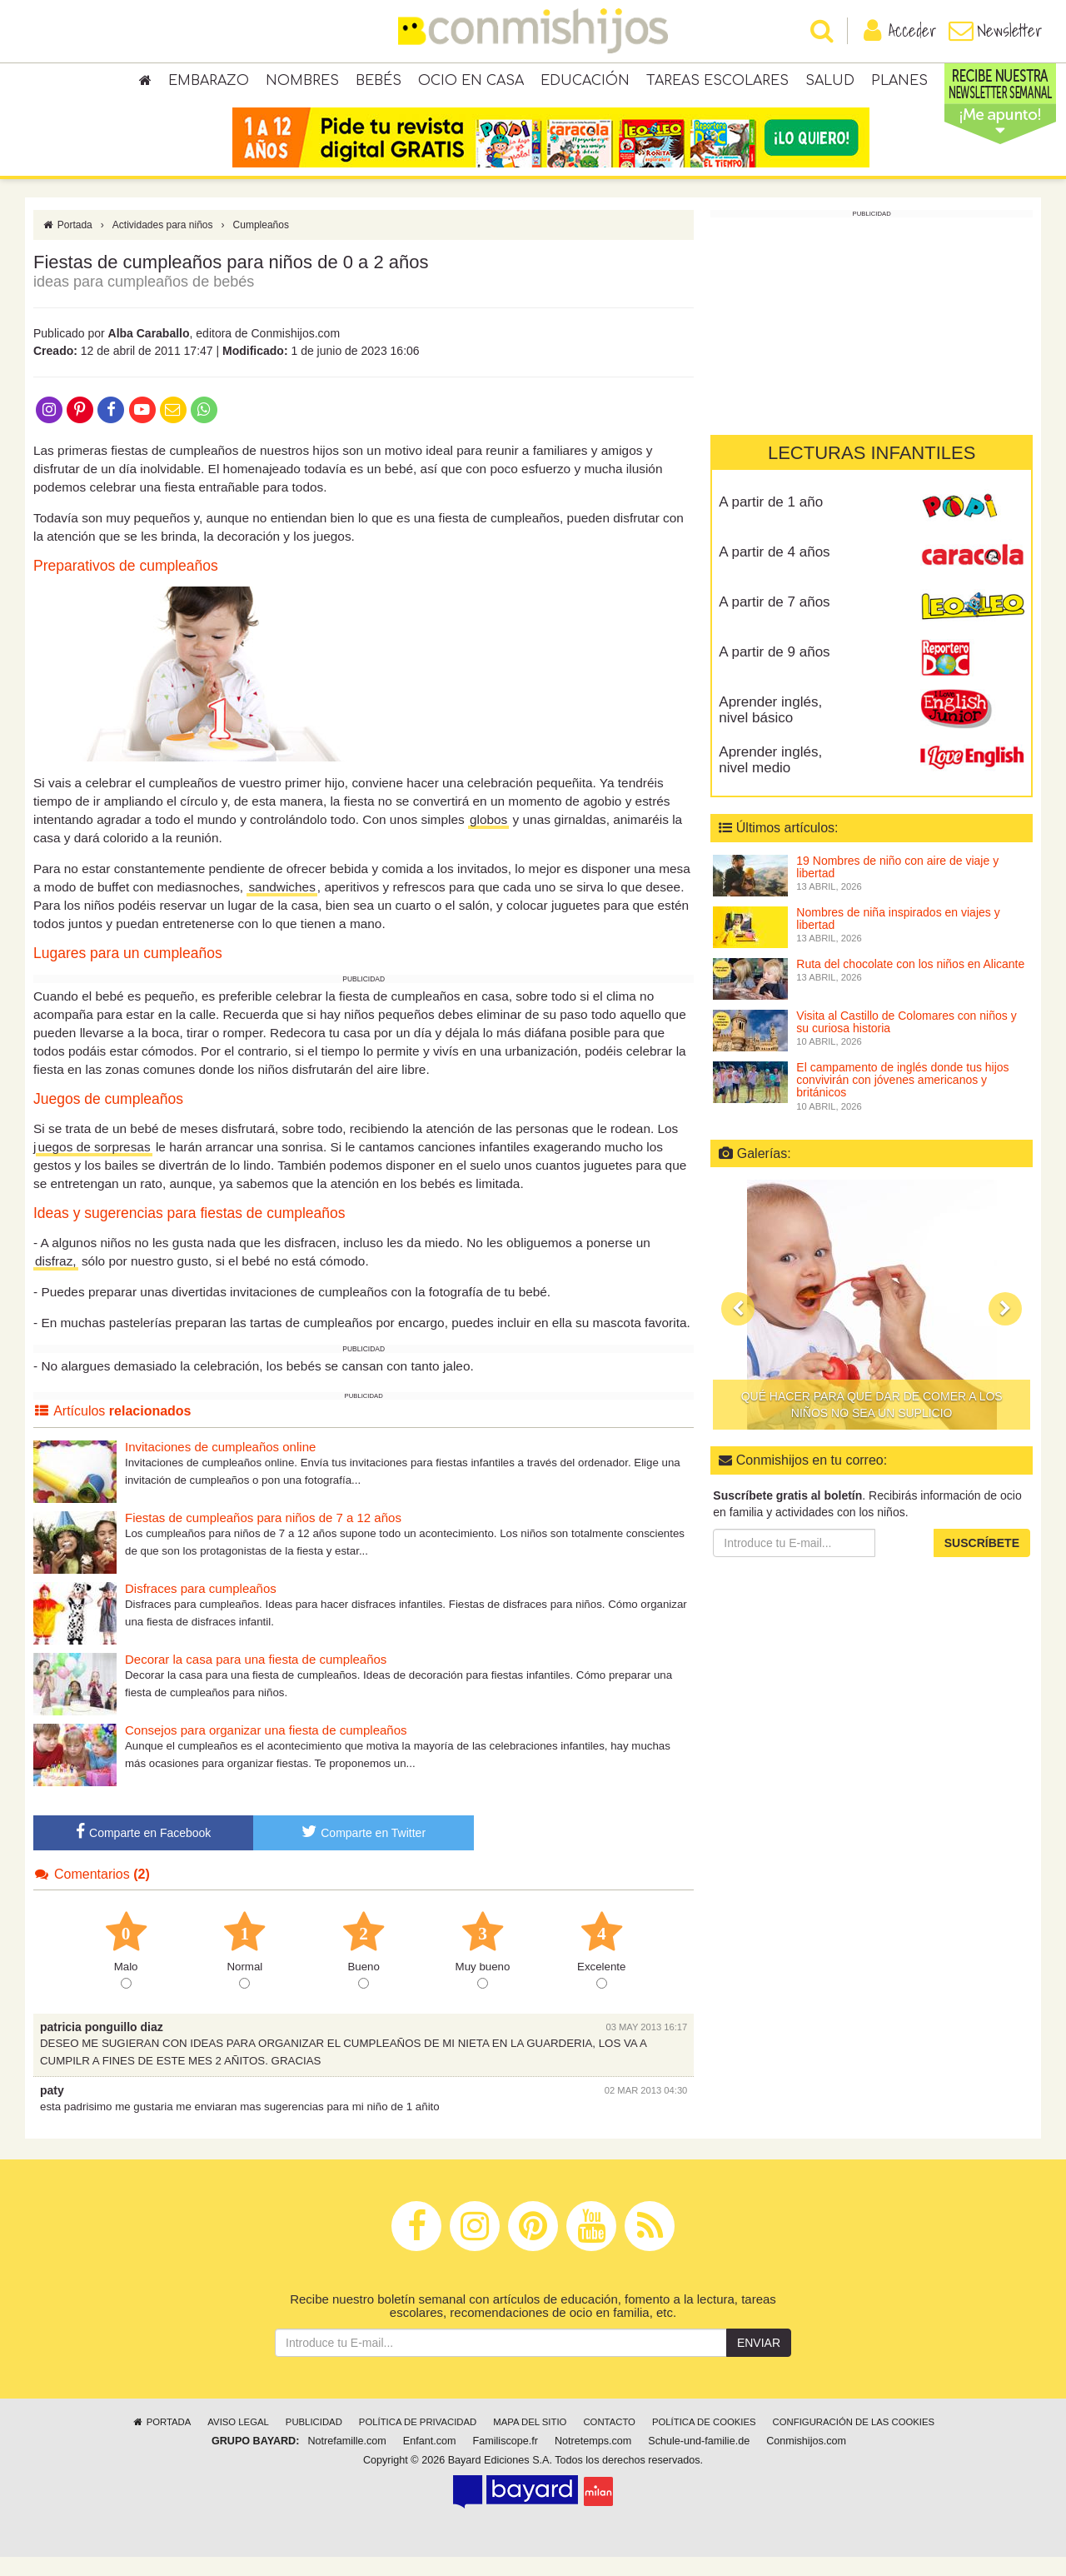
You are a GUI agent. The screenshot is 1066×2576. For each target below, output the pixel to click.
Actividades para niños (162, 244)
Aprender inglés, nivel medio (770, 779)
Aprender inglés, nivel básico (770, 729)
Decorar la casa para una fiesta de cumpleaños (255, 1678)
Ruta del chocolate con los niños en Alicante (910, 983)
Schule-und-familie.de (699, 2460)
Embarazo (208, 83)
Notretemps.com (593, 2460)
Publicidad (314, 2441)
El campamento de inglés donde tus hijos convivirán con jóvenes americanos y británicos (902, 1099)
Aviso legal (237, 2441)
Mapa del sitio (529, 2441)
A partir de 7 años (774, 621)
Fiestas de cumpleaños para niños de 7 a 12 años (263, 1537)
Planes (899, 83)
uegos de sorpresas (93, 1166)
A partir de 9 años (774, 671)
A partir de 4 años (774, 571)
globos (488, 839)
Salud (829, 83)
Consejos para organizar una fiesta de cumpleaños (266, 1749)
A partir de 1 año (771, 521)
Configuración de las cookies (854, 2441)
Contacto (609, 2441)
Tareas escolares (717, 83)
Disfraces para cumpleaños (200, 1607)
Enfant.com (429, 2460)
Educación (585, 83)
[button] (738, 1328)
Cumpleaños (261, 244)
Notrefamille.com (346, 2460)
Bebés (378, 83)
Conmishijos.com (806, 2460)
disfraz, (56, 1280)
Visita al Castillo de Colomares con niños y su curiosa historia (906, 1041)
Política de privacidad (417, 2441)
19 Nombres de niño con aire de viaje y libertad (897, 886)
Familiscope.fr (505, 2460)
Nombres (302, 83)
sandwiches (281, 907)
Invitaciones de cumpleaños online (220, 1466)
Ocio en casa (471, 83)
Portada (67, 244)
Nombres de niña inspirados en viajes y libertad (897, 938)
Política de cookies (704, 2441)
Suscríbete (981, 1562)
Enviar (758, 2362)
